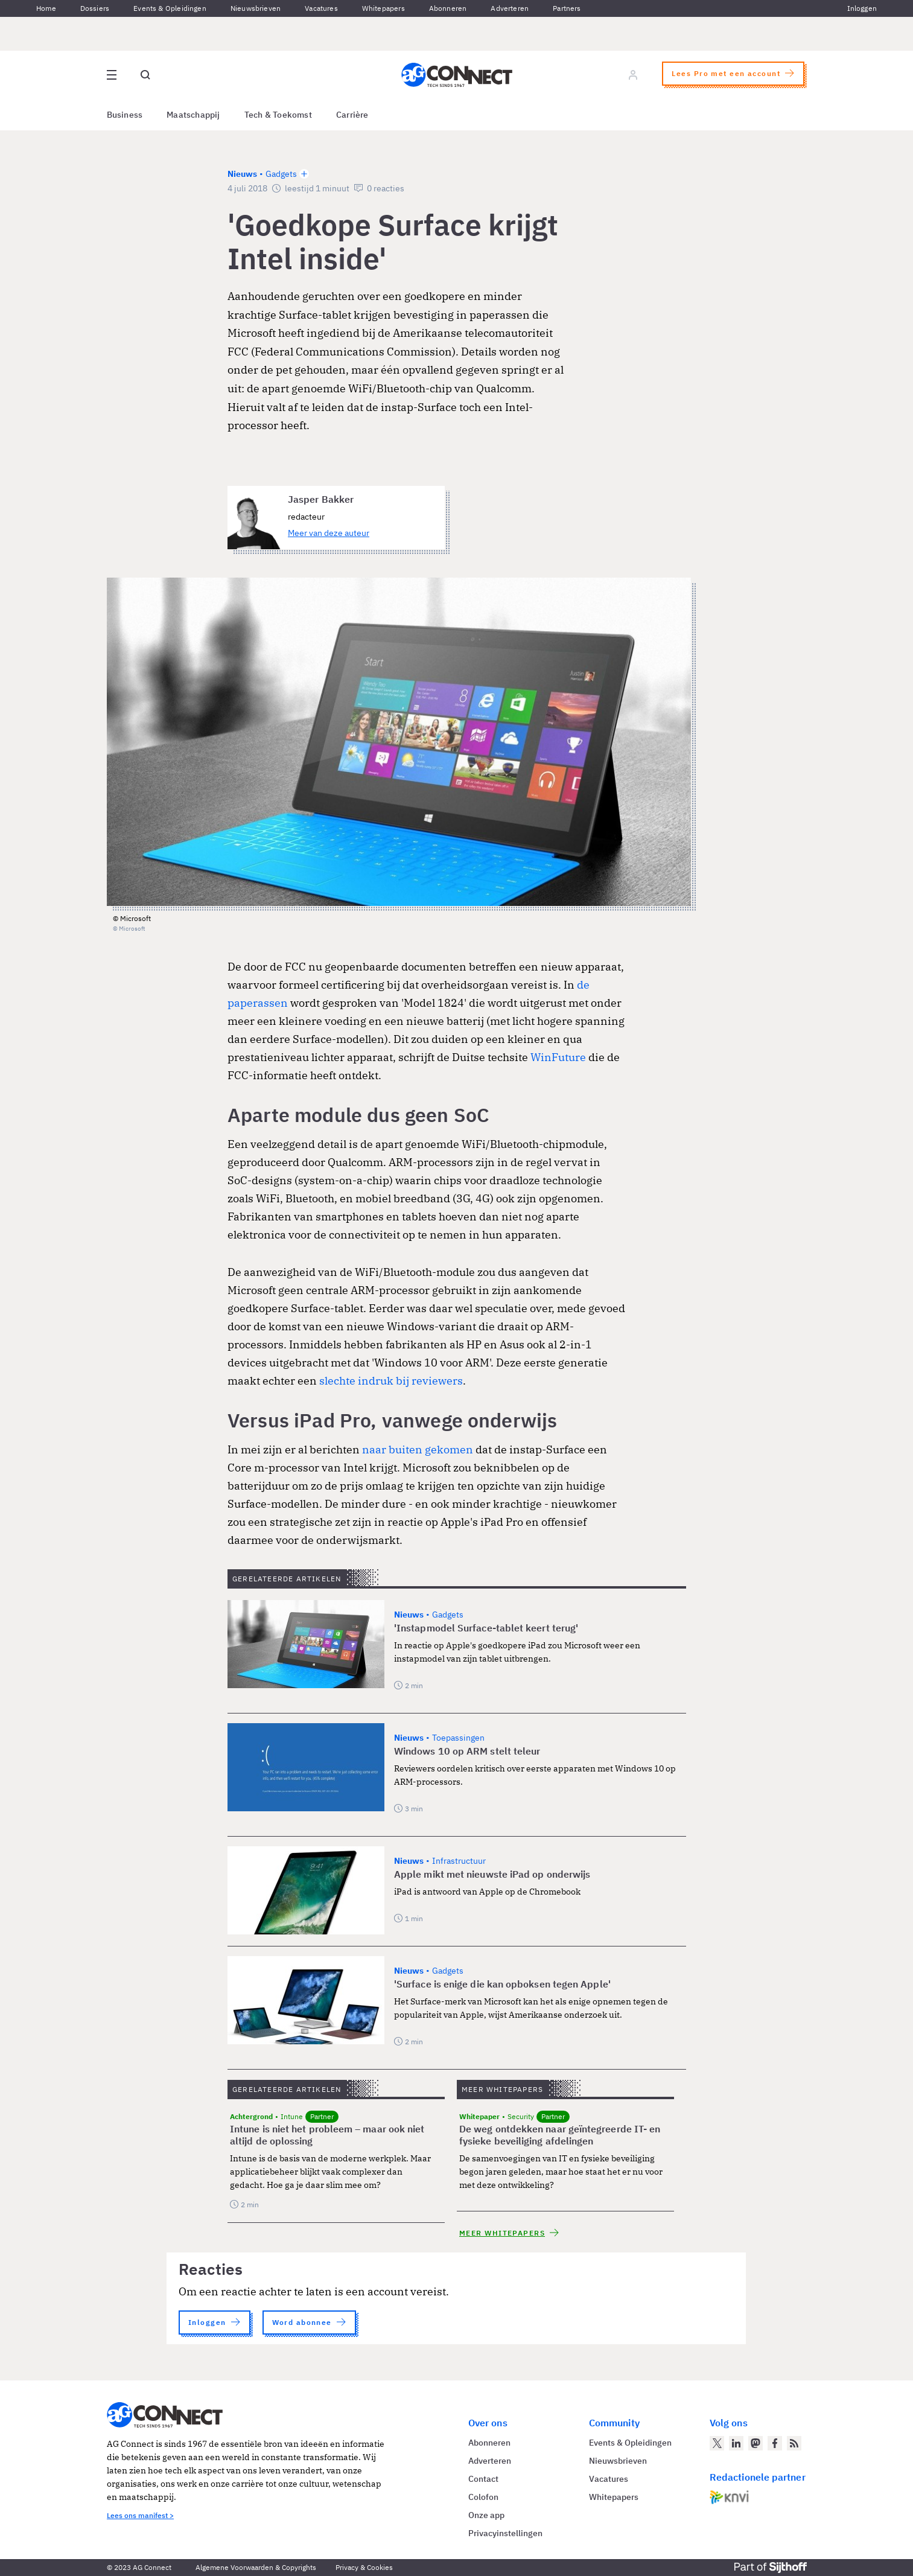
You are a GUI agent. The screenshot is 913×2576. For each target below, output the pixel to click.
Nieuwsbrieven (256, 8)
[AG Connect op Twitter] (717, 2443)
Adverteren (510, 8)
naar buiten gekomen (417, 1449)
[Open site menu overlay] (111, 75)
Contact (483, 2478)
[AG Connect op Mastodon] (755, 2443)
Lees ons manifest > (140, 2515)
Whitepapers (383, 8)
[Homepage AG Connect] (456, 75)
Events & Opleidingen (169, 8)
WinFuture (558, 1057)
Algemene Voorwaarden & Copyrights (256, 2567)
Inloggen (862, 8)
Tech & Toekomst (278, 114)
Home (46, 8)
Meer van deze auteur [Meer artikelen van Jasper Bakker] (328, 533)
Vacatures (321, 8)
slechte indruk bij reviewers (391, 1381)
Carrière (352, 114)
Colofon (483, 2497)
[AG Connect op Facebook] (775, 2443)
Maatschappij (193, 114)
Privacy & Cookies (364, 2567)
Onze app (486, 2515)
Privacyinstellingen (505, 2533)
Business (125, 114)
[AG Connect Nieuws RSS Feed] (794, 2443)
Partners (567, 8)
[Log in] (633, 75)
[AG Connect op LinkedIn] (736, 2443)
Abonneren (448, 8)
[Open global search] (145, 75)
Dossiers (94, 8)
